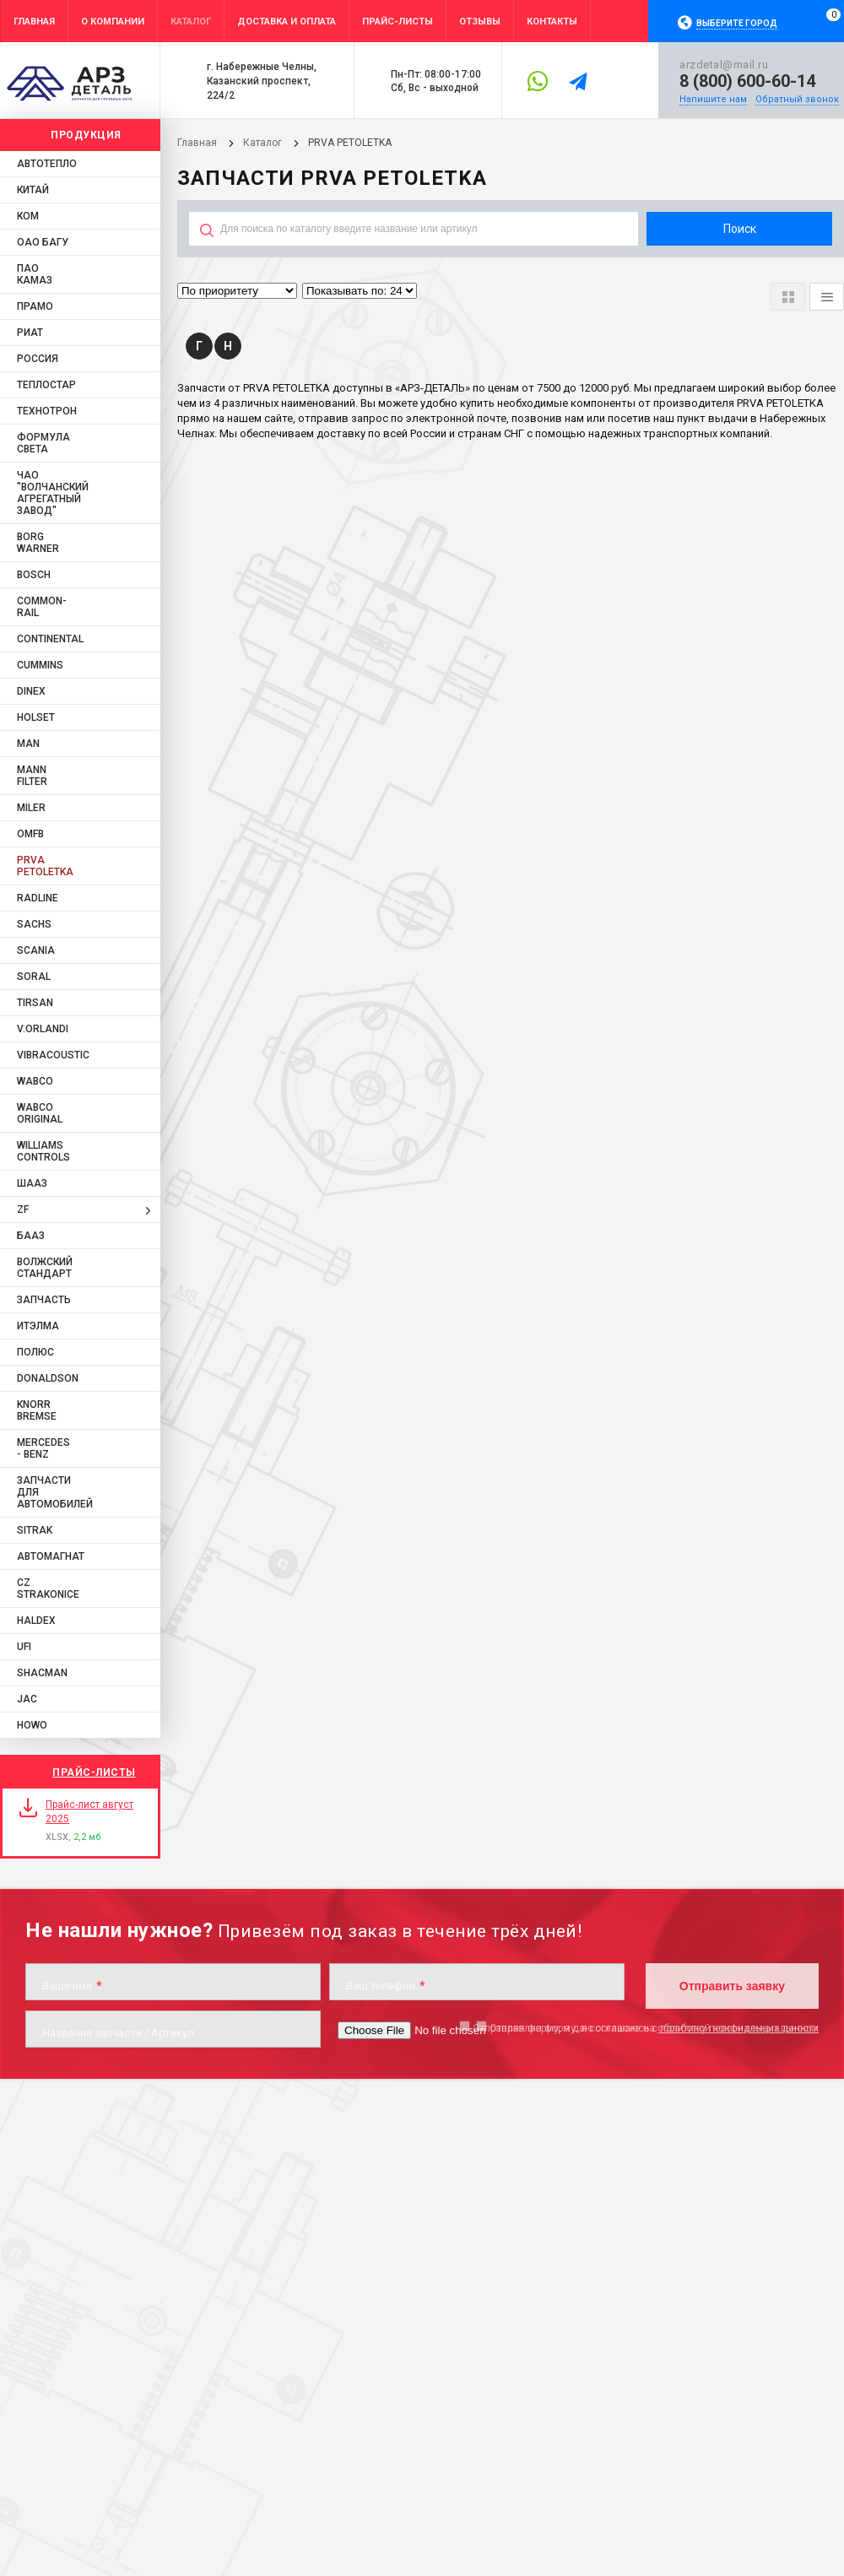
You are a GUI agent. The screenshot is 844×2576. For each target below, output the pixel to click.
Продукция (86, 135)
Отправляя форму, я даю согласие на (646, 2028)
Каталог (263, 143)
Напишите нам (713, 99)
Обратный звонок (797, 99)
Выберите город (736, 23)
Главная (197, 143)
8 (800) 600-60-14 (747, 81)
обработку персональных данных (738, 2028)
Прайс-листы (94, 1772)
